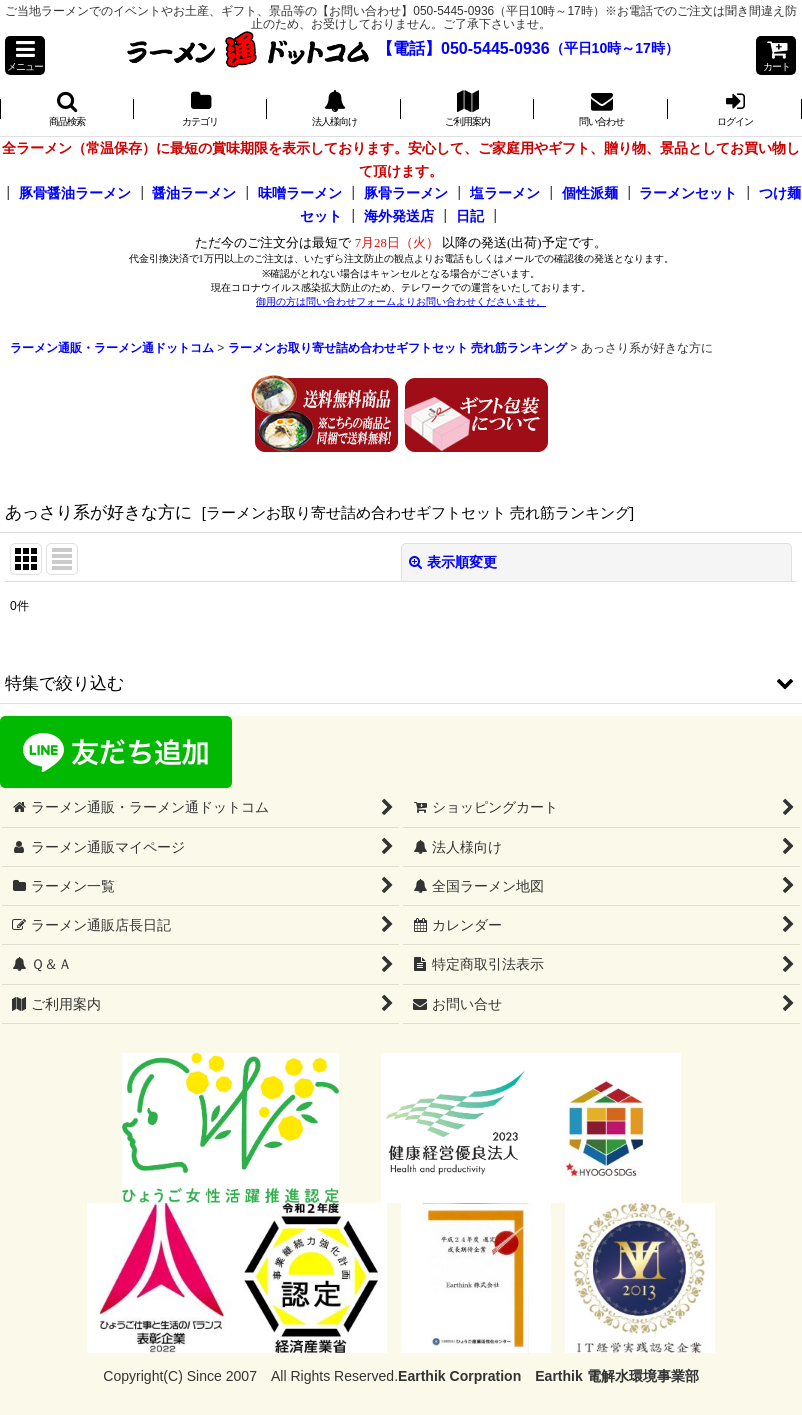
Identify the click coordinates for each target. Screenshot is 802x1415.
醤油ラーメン (194, 193)
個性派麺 (590, 193)
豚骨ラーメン (406, 193)
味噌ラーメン (300, 193)
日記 (470, 216)
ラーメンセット (688, 193)
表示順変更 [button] (453, 562)
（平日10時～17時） (614, 49)
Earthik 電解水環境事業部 (616, 1376)
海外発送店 (399, 216)
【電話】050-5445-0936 (463, 48)
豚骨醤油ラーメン (75, 193)
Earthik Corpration (459, 1376)
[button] (25, 55)
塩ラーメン (505, 193)
